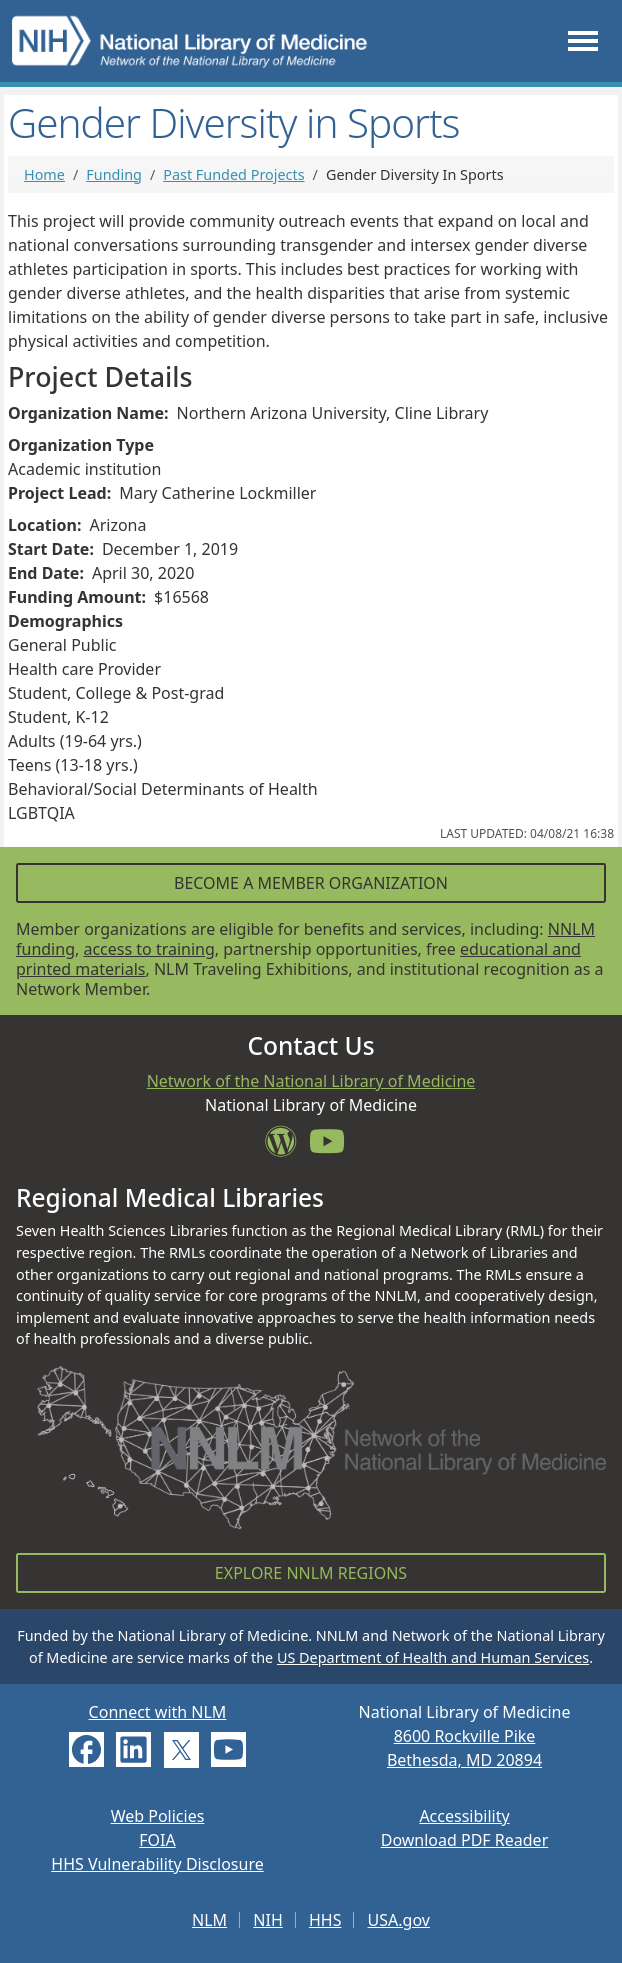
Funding (114, 174)
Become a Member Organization (311, 883)
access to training (148, 949)
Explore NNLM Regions (311, 1573)
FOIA (157, 1840)
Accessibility (464, 1816)
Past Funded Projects (233, 174)
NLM (209, 1920)
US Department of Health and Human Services (433, 1657)
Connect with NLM (158, 1712)
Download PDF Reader (465, 1840)
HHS (325, 1920)
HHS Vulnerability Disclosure (157, 1864)
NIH (267, 1920)
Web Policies (158, 1816)
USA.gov (399, 1920)
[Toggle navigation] (583, 41)
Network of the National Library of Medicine (311, 1081)
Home (44, 174)
